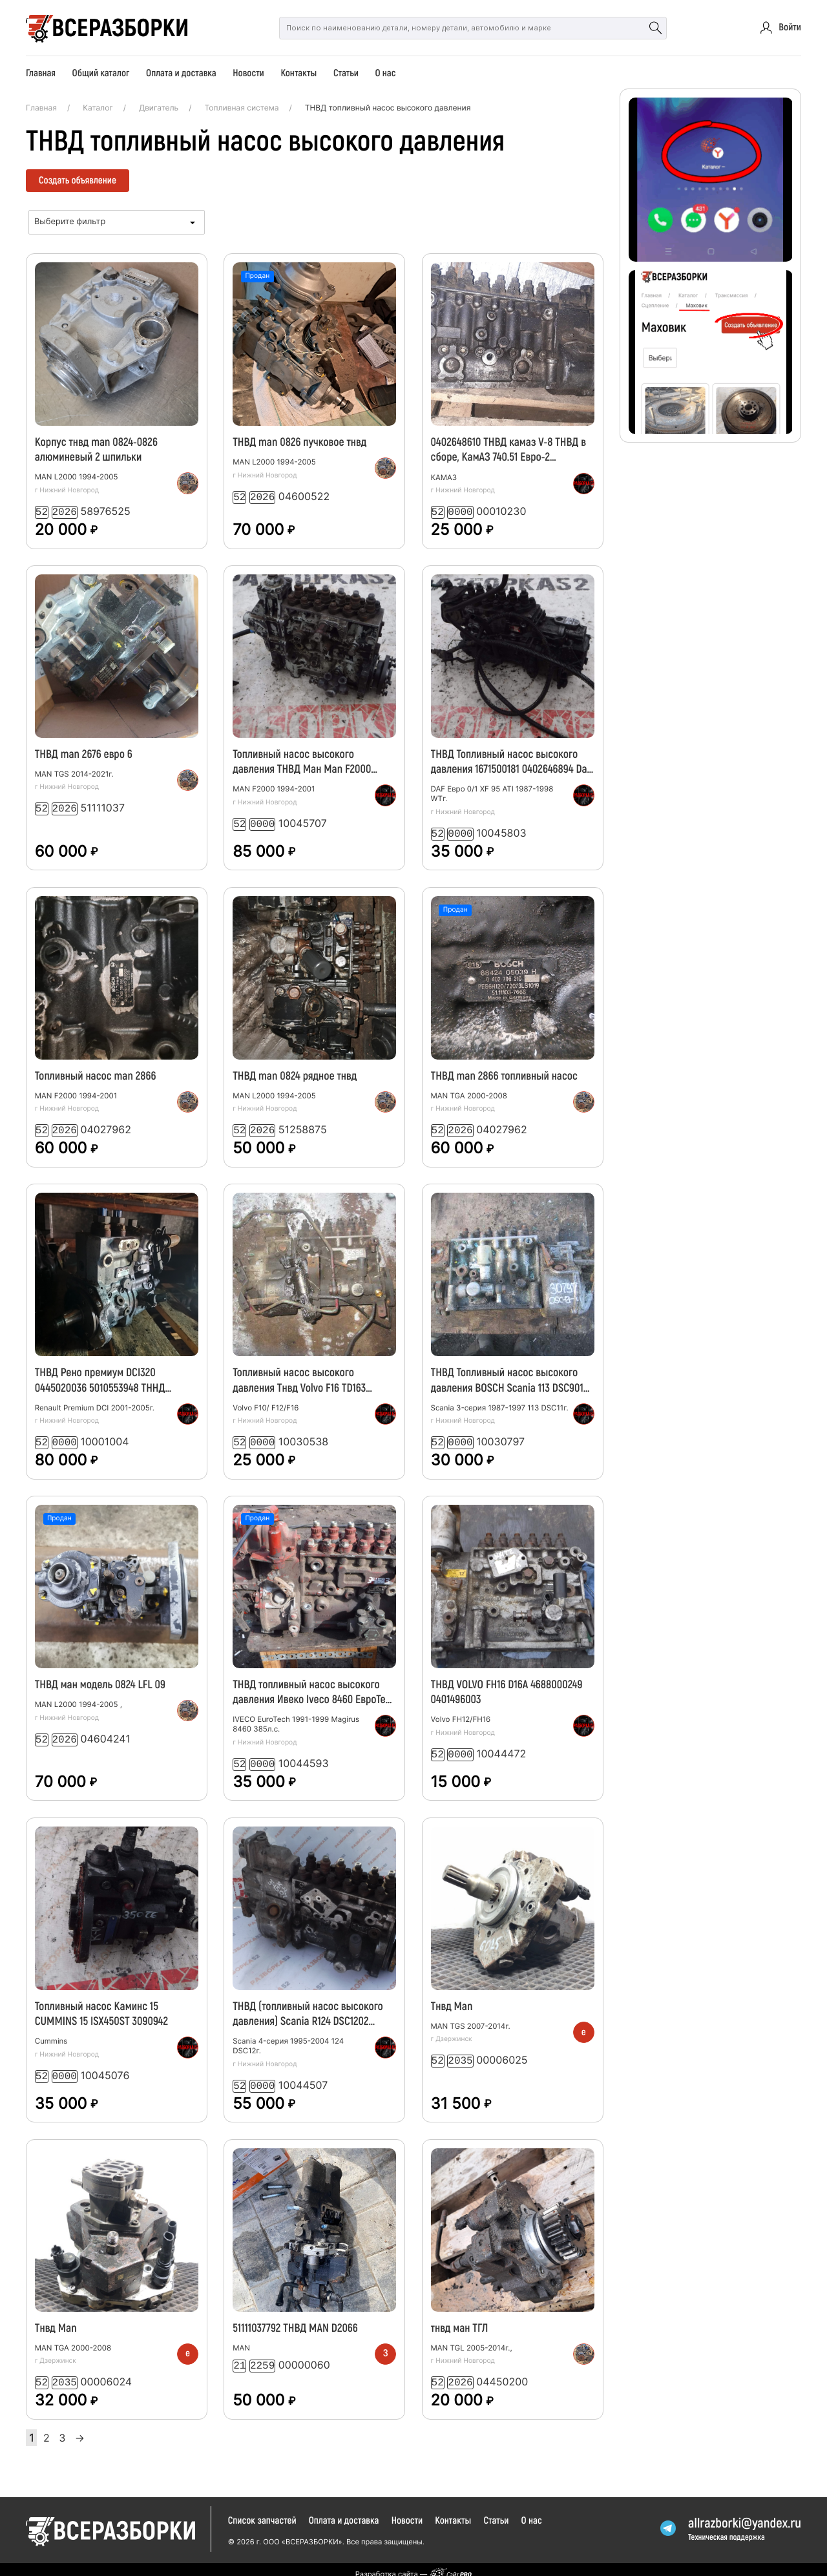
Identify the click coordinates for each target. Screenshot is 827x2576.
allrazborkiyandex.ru (744, 2514)
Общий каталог (101, 73)
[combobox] (116, 222)
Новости (248, 73)
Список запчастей (262, 2511)
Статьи (346, 73)
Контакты (298, 73)
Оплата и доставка (181, 73)
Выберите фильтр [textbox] (69, 222)
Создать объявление (77, 180)
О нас (385, 73)
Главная (41, 73)
